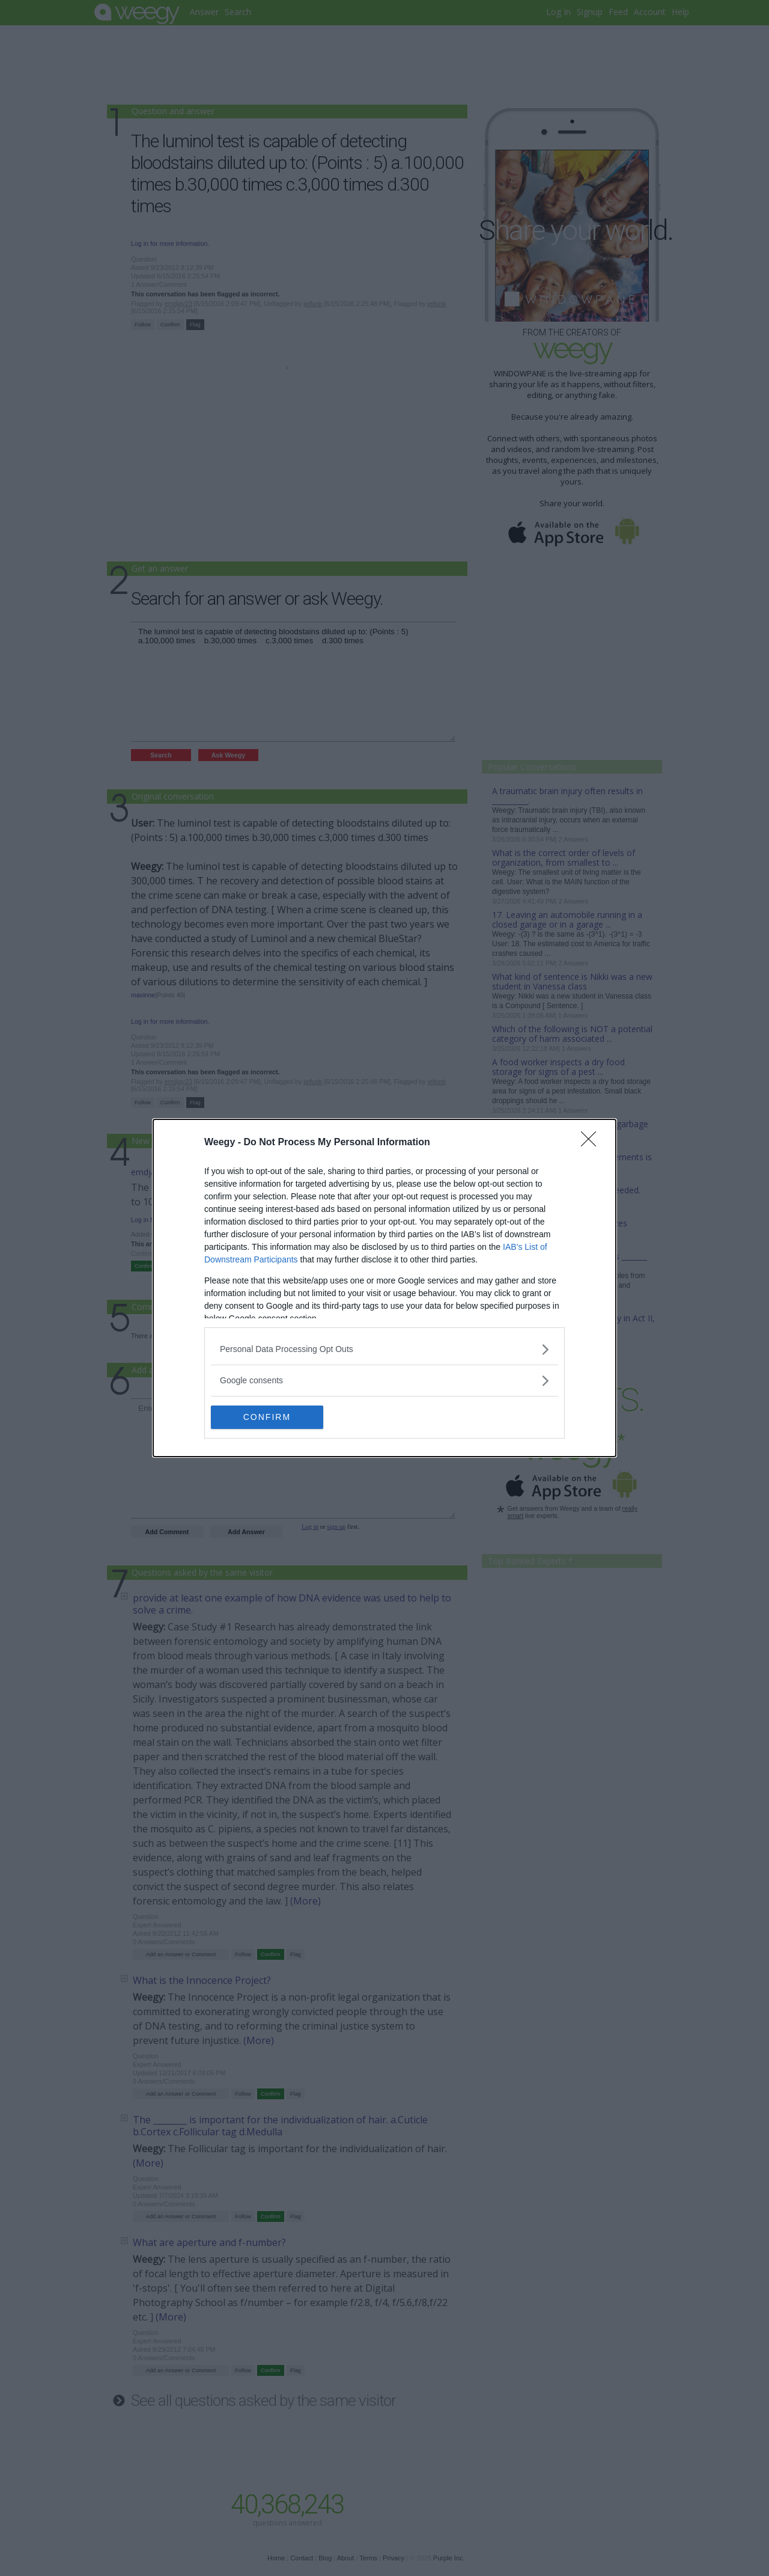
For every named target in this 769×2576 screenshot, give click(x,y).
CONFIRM (267, 1417)
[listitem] (384, 1349)
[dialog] (384, 1288)
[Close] (592, 1142)
